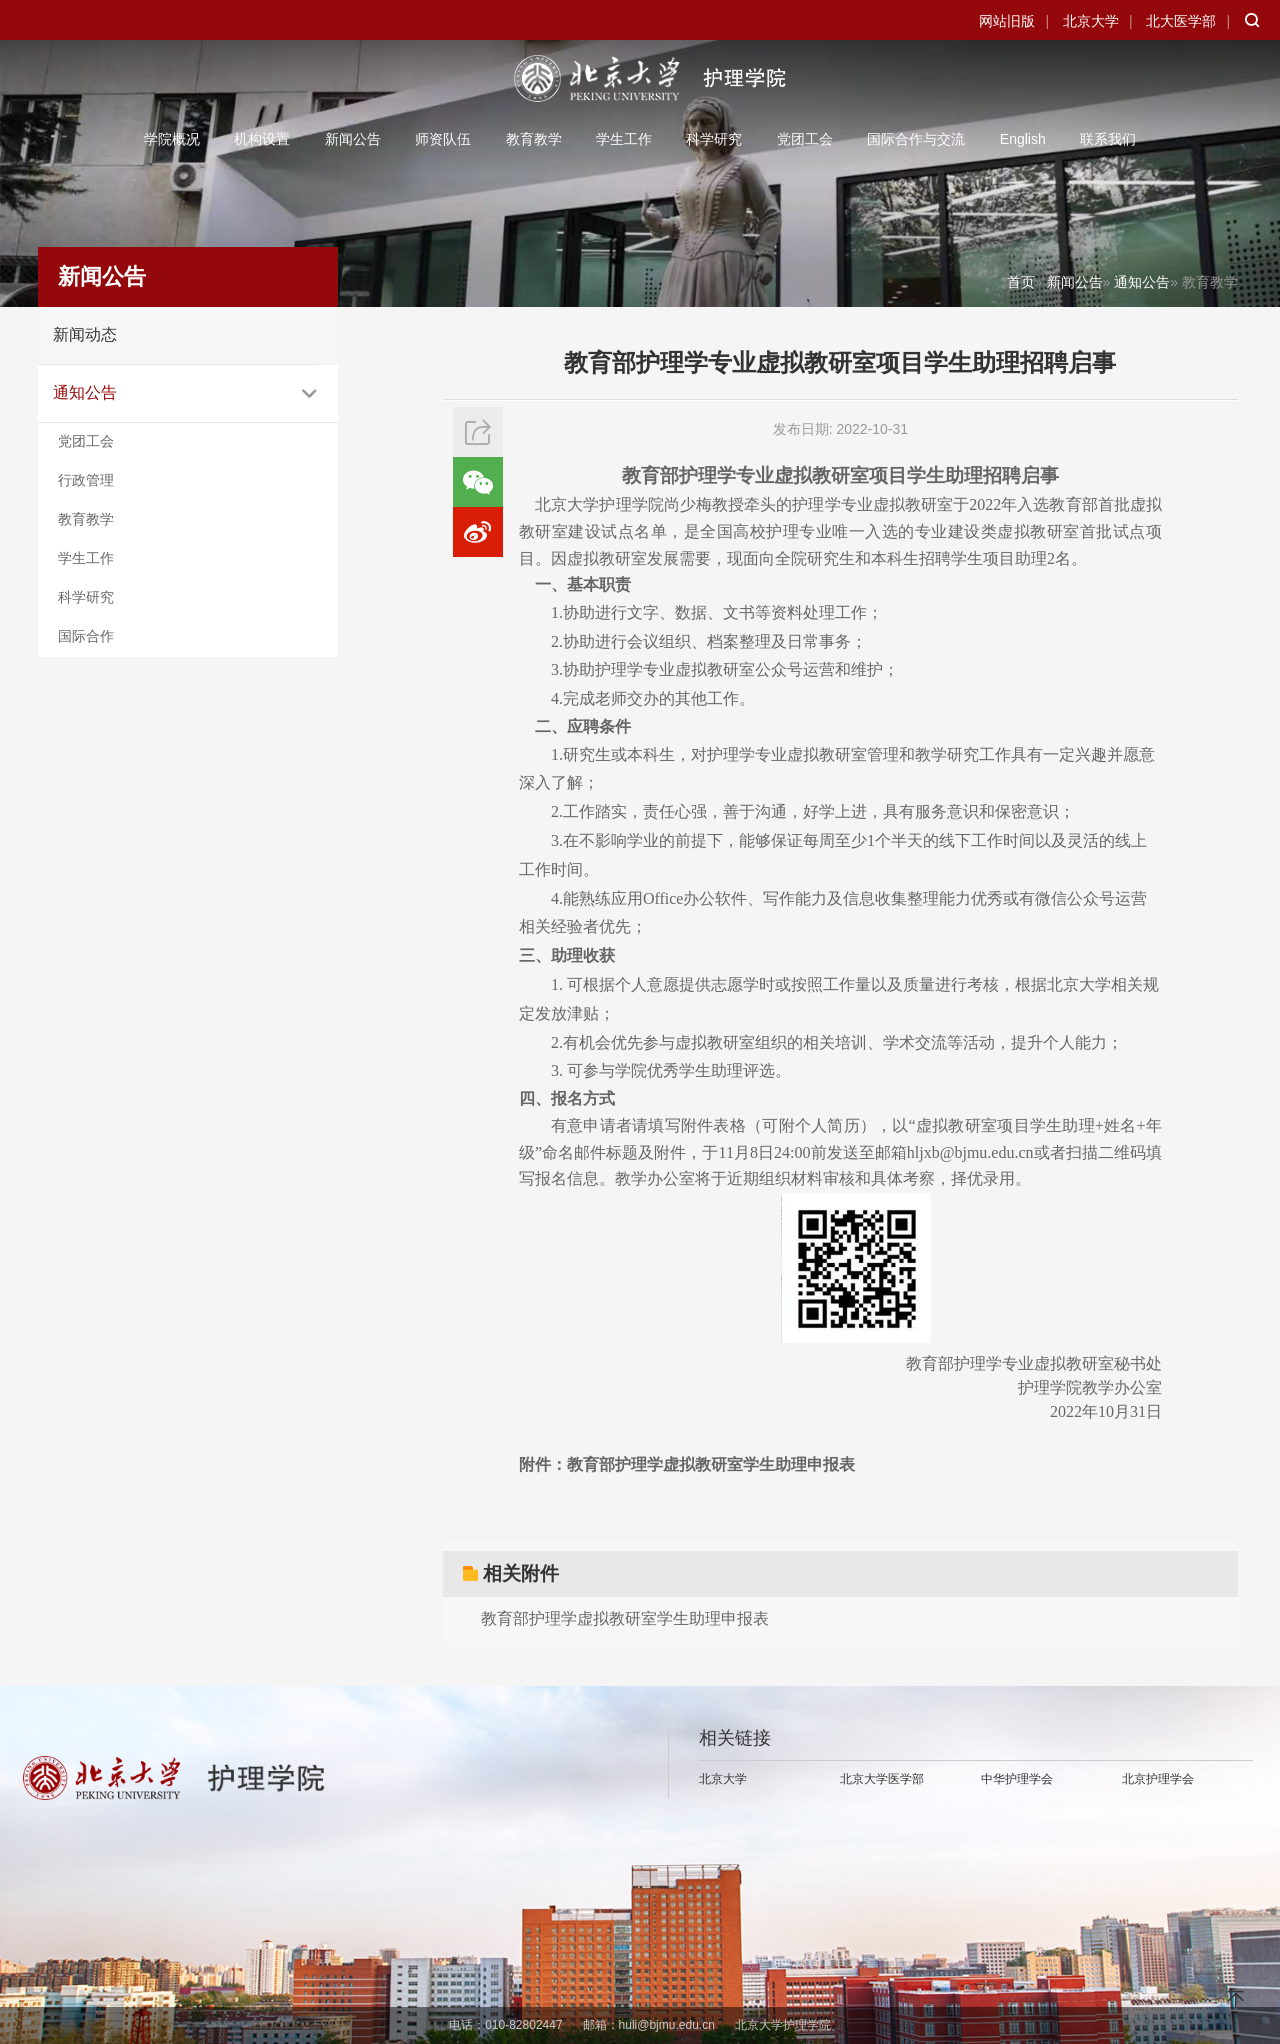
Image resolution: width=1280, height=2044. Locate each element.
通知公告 (85, 392)
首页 (1021, 282)
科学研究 (714, 139)
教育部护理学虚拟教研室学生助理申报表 (625, 1618)
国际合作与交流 (916, 139)
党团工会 (805, 139)
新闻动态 (85, 334)
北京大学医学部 (882, 1779)
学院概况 (172, 139)
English (1023, 139)
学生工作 (624, 139)
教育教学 (534, 139)
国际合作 (86, 636)
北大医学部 (1181, 21)
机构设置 (262, 139)
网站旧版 (1007, 21)
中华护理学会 (1017, 1779)
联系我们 (1108, 139)
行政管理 (86, 480)
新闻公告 (353, 139)
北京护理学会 (1158, 1779)
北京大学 (1091, 21)
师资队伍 (443, 139)
